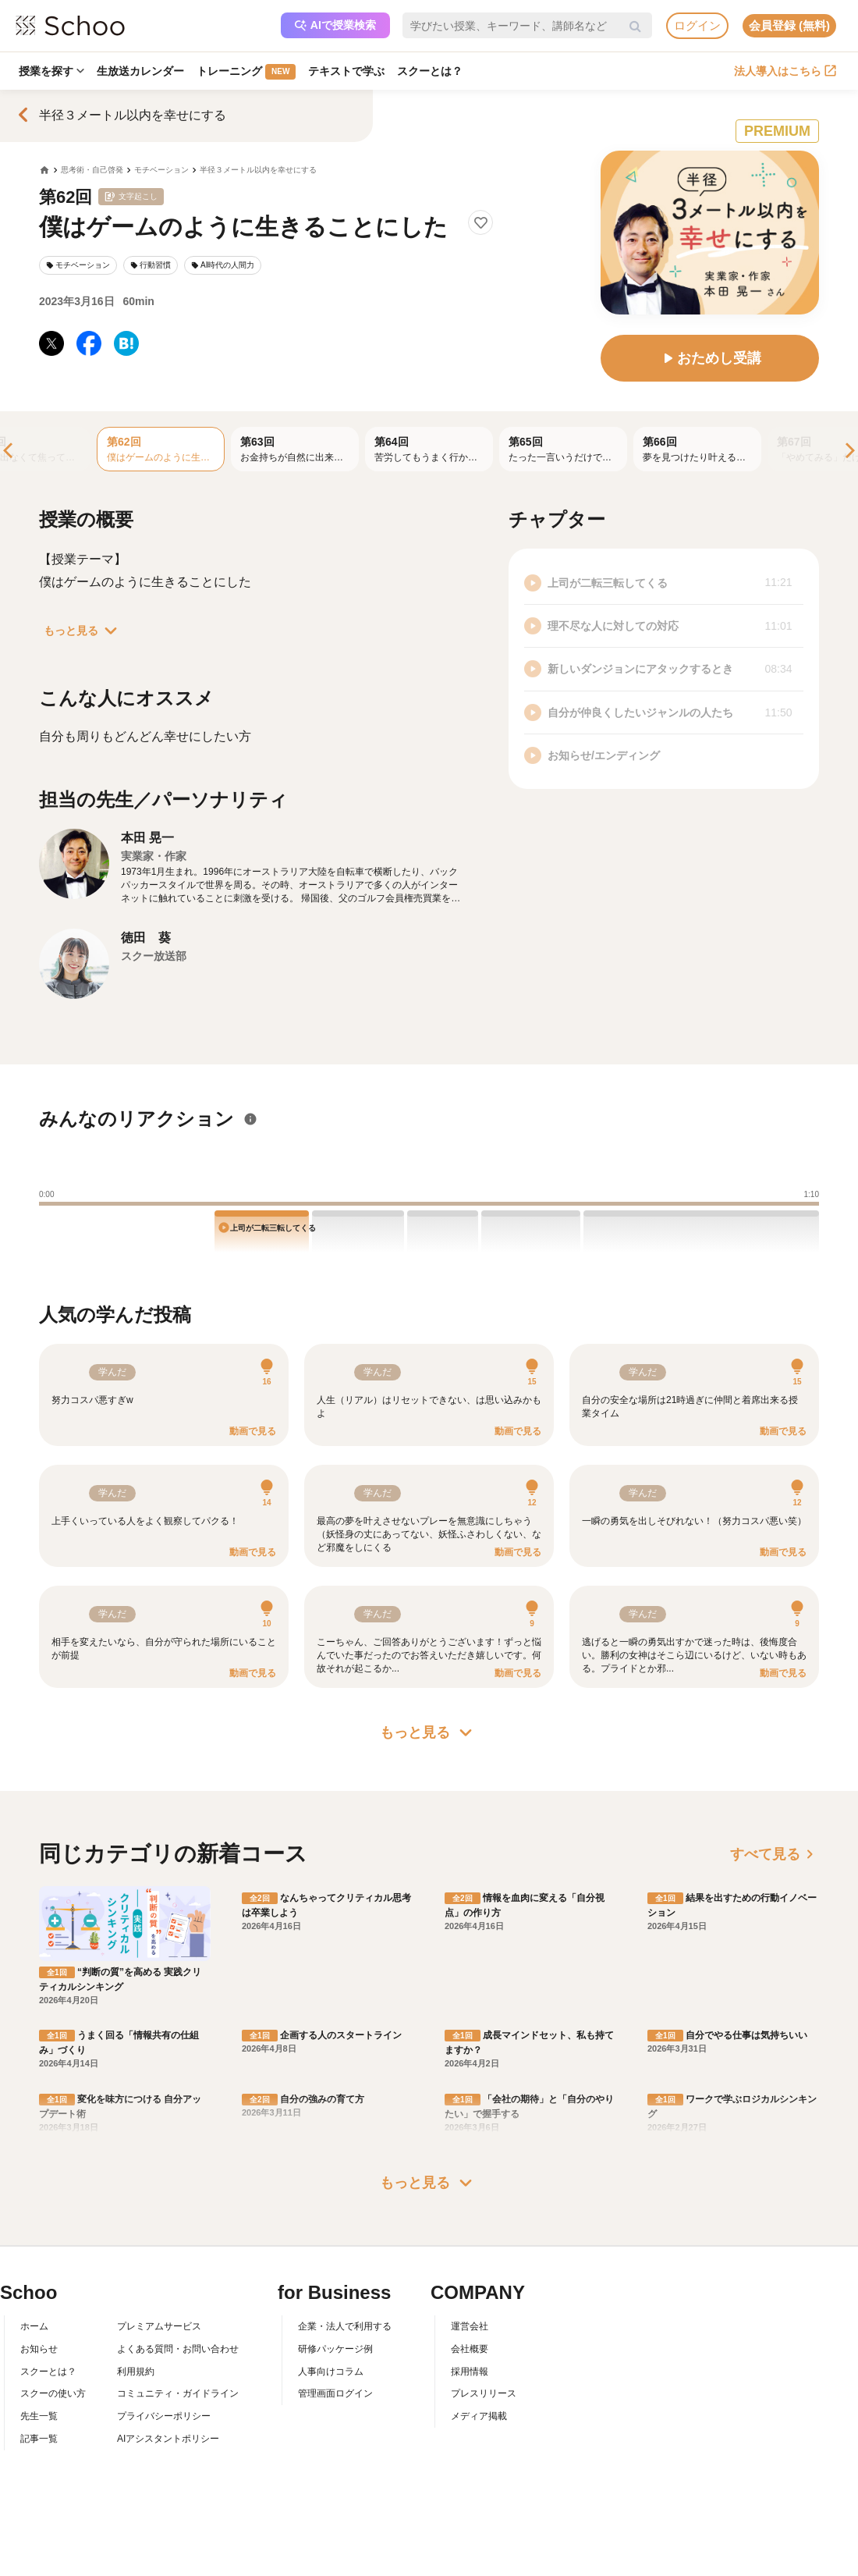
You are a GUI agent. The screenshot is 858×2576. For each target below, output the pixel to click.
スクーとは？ (430, 71)
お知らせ (39, 2348)
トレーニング (246, 72)
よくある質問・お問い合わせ (178, 2348)
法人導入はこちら (785, 71)
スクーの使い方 (53, 2393)
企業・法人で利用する (345, 2326)
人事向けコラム (330, 2371)
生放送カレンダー (140, 71)
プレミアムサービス (159, 2326)
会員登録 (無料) (789, 25)
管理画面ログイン (335, 2393)
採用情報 (469, 2371)
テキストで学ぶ (346, 71)
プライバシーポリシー (164, 2416)
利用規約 (135, 2371)
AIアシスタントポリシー (168, 2438)
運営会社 (469, 2326)
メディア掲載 (479, 2416)
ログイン (697, 25)
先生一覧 (39, 2416)
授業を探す (51, 71)
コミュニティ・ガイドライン (178, 2393)
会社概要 (469, 2348)
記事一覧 (39, 2438)
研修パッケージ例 (335, 2348)
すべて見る (774, 1854)
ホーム (34, 2326)
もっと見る (83, 630)
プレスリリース (483, 2393)
